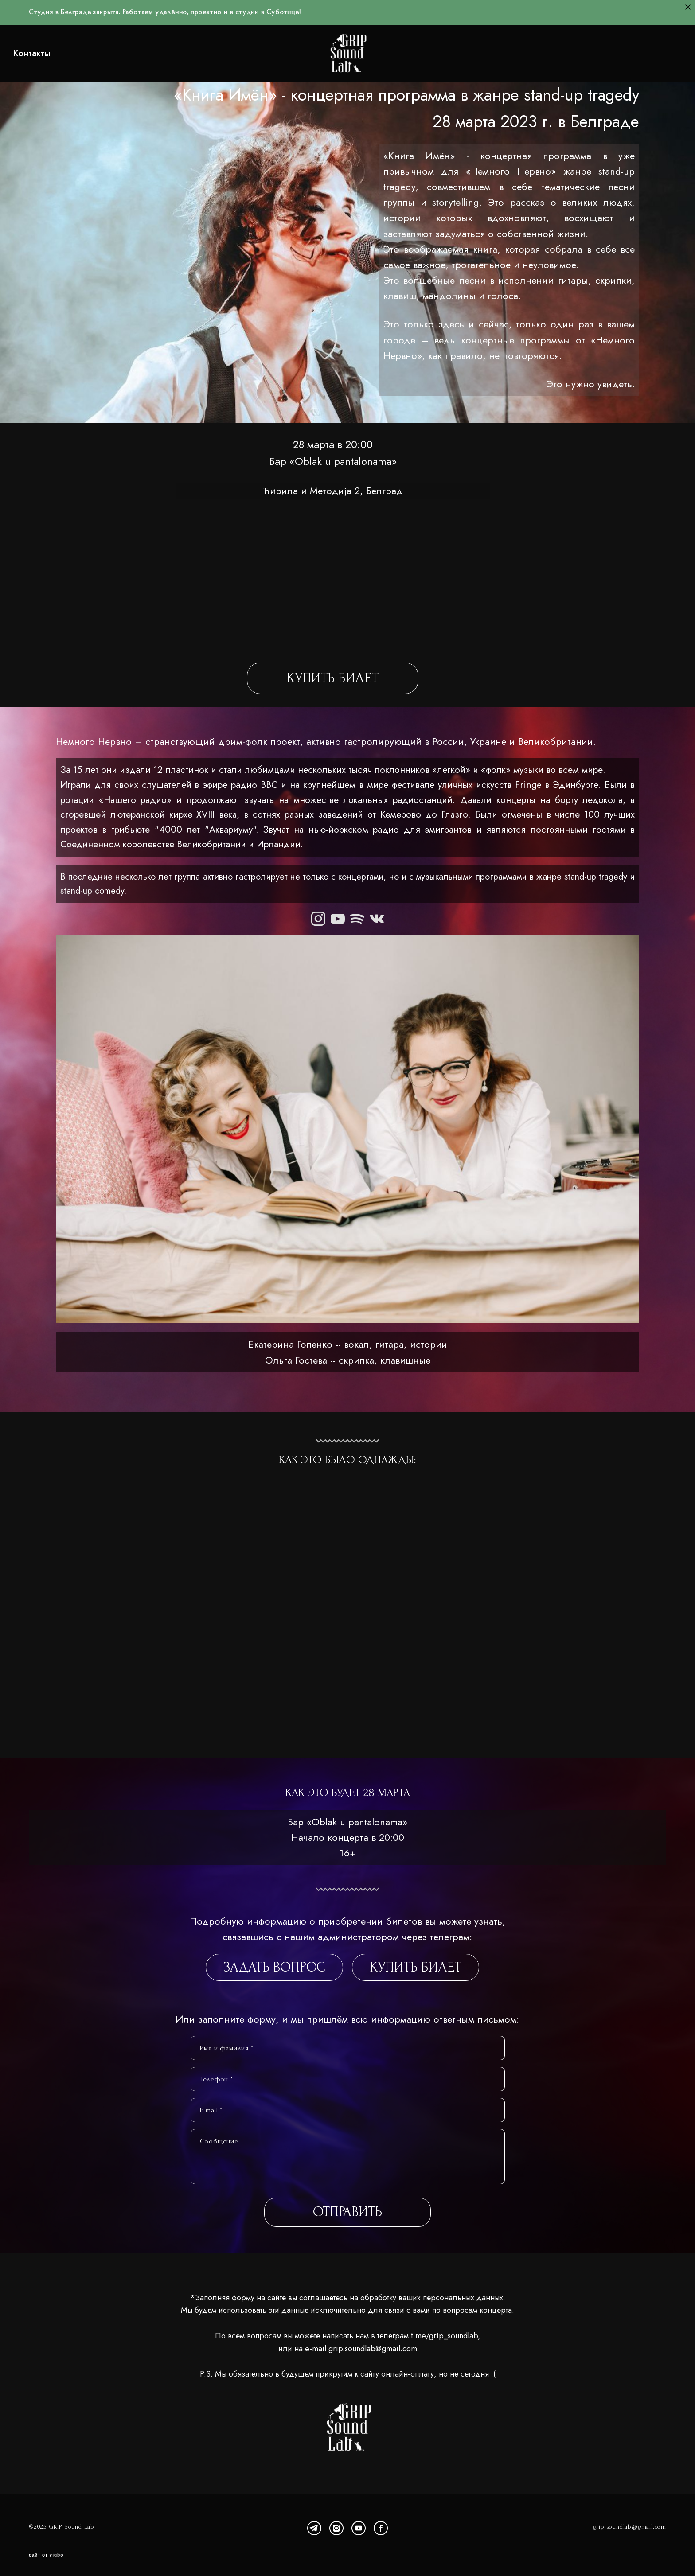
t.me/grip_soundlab (444, 2349)
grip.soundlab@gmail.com (372, 2362)
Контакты (47, 60)
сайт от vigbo (46, 2555)
